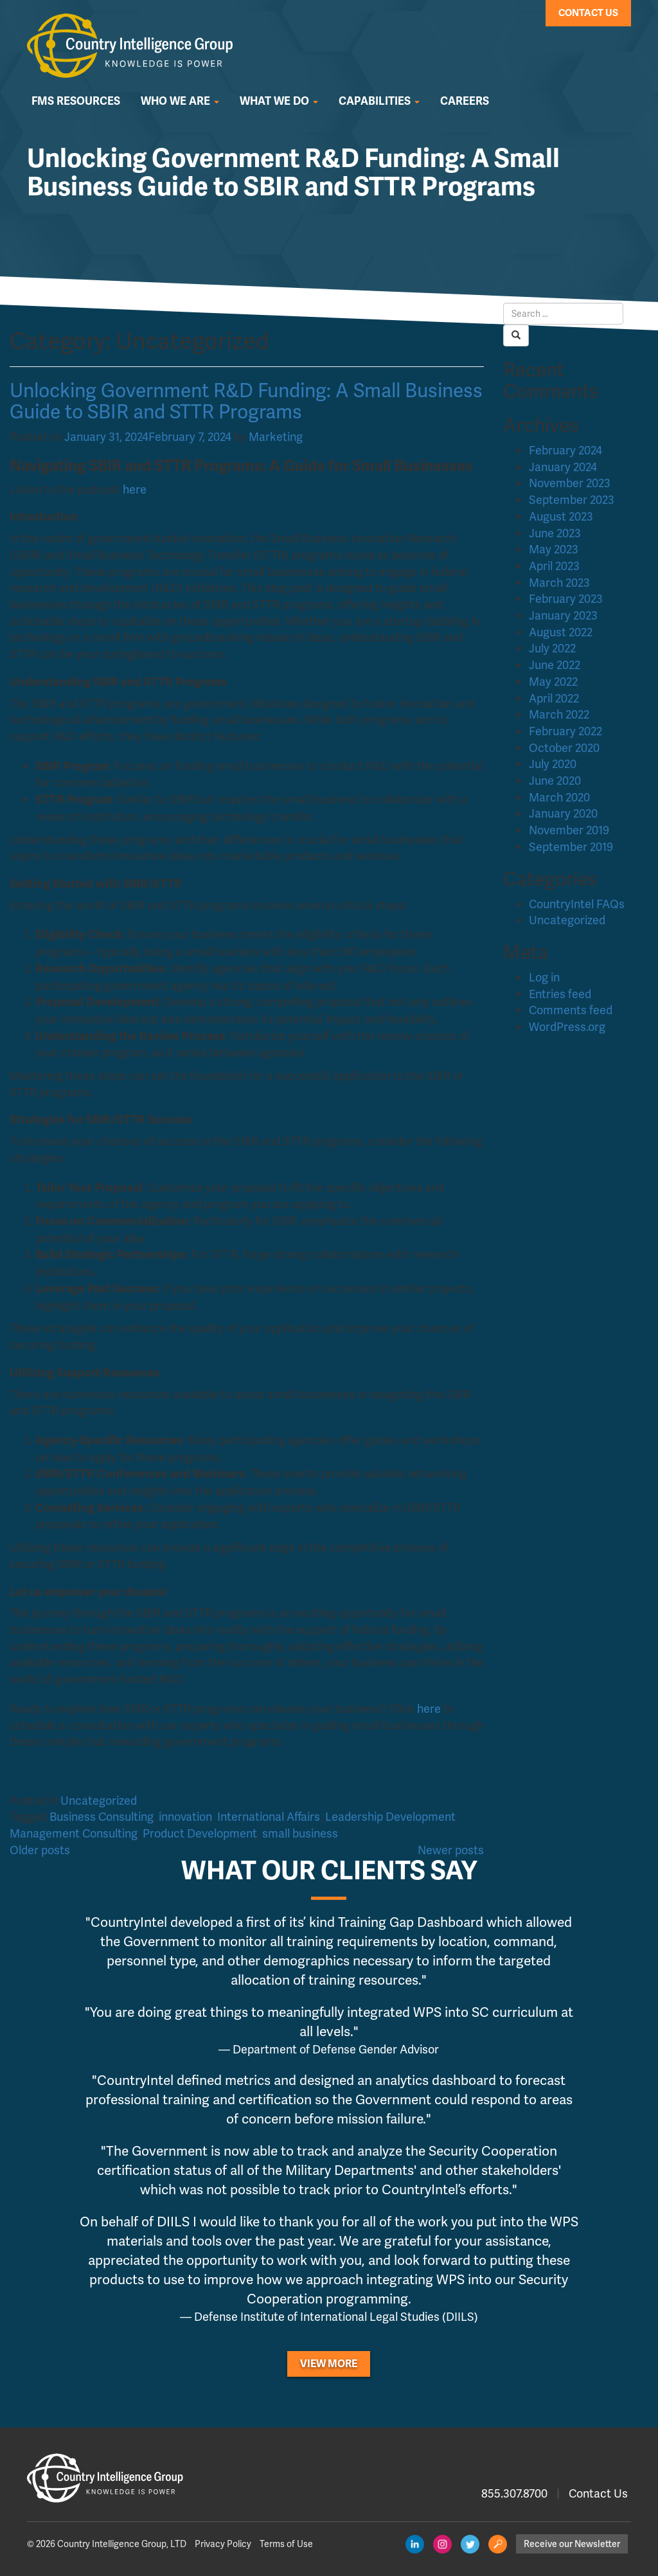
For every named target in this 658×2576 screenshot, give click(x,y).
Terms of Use (286, 2544)
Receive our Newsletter (572, 2544)
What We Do (279, 101)
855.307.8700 (514, 2493)
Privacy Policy (223, 2544)
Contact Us (588, 13)
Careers (464, 101)
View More (328, 2363)
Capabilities (379, 101)
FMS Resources (75, 101)
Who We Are (180, 101)
